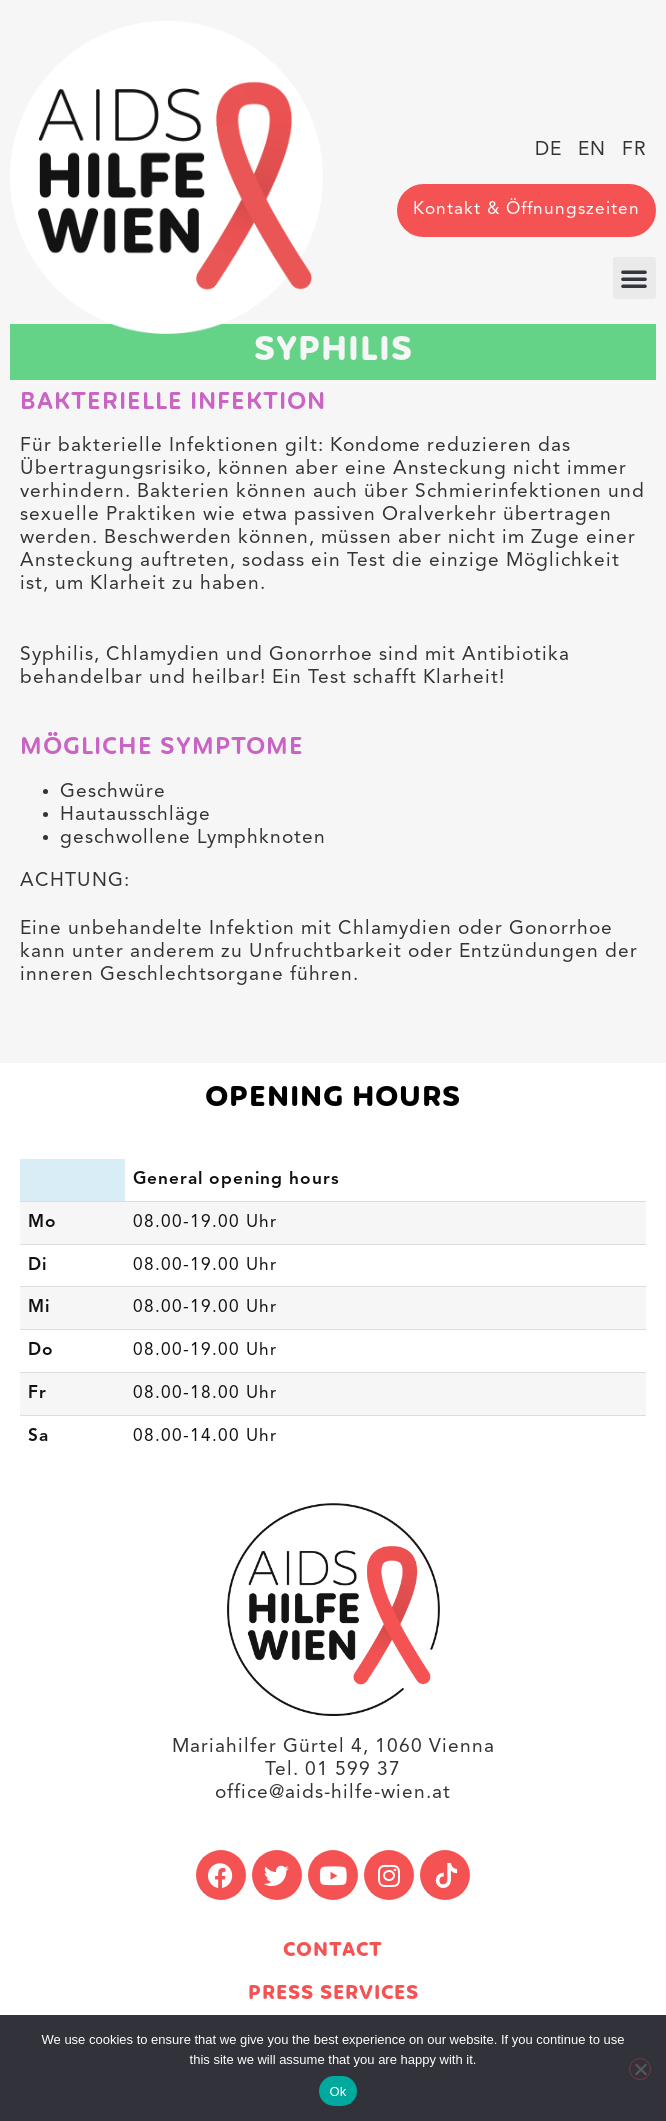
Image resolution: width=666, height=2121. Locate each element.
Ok (337, 2091)
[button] (634, 278)
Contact (333, 1950)
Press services (333, 1993)
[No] (640, 2069)
